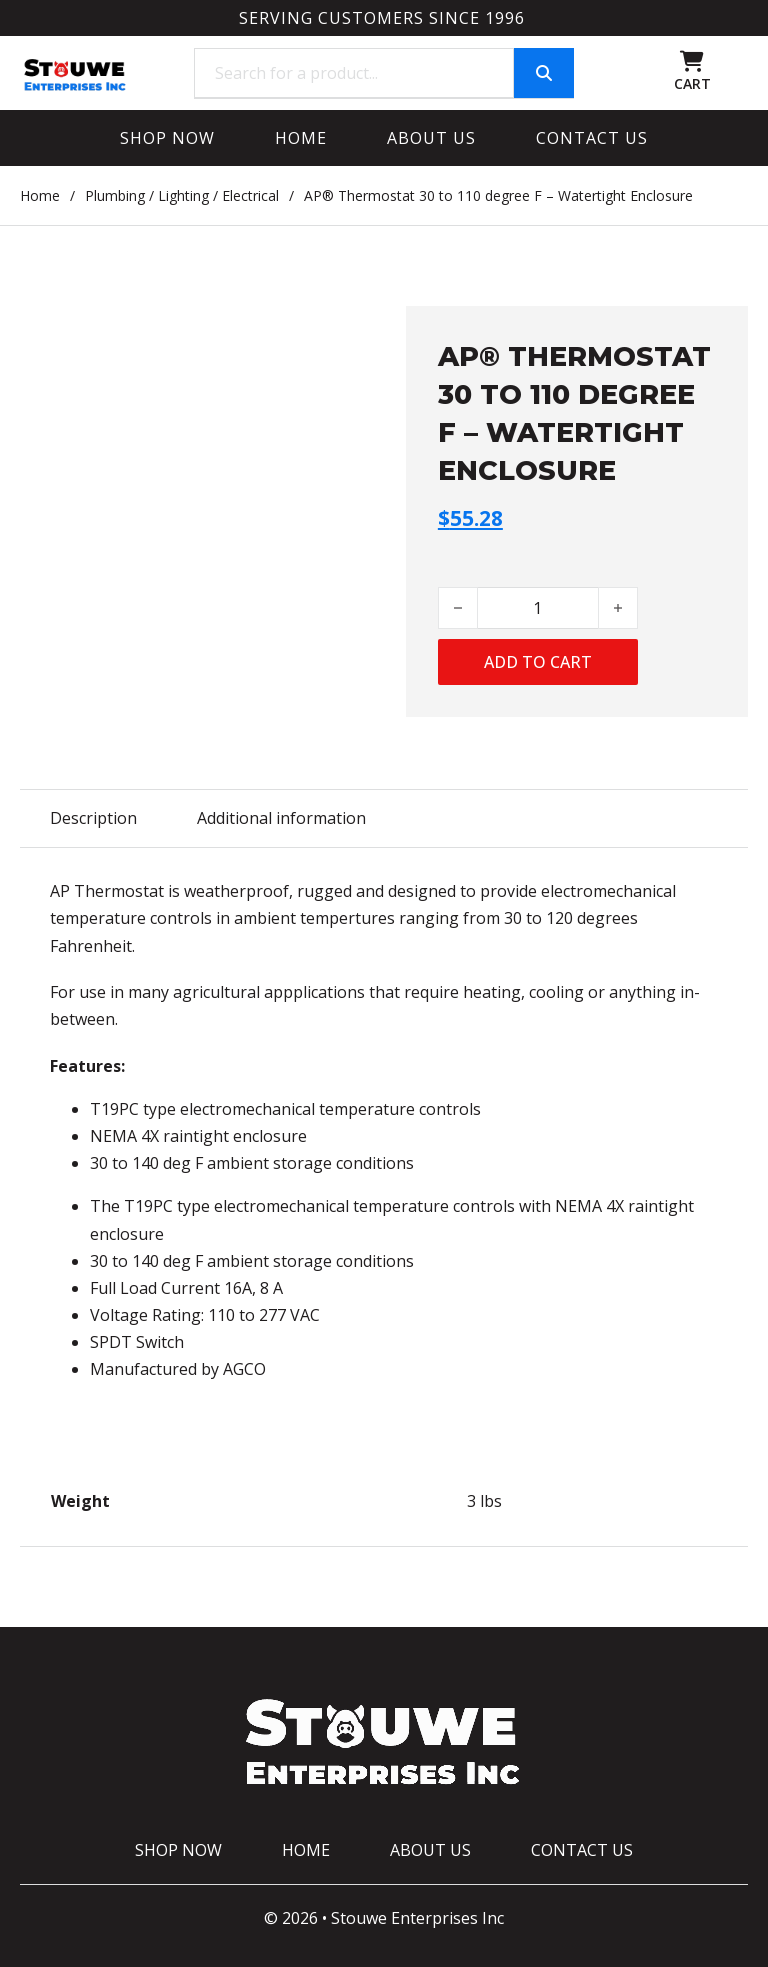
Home (301, 138)
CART (692, 83)
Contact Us (592, 138)
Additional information (281, 818)
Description (93, 818)
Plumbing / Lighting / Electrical (182, 195)
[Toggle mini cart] (692, 61)
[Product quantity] (538, 608)
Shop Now (167, 138)
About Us (431, 138)
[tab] (93, 818)
